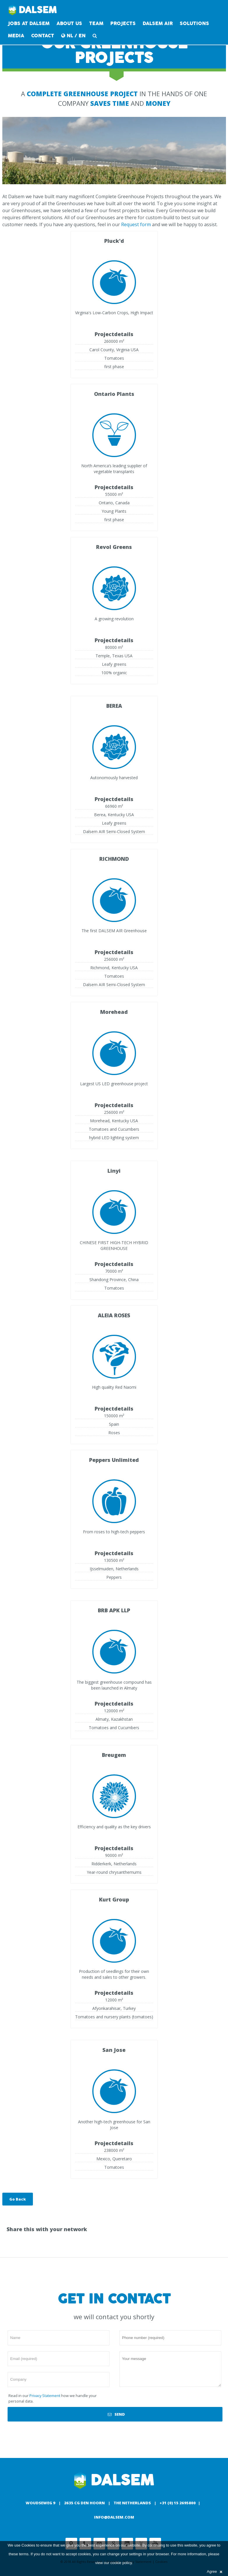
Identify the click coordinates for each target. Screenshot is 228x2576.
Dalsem (33, 10)
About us (69, 23)
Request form (136, 224)
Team (96, 23)
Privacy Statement (44, 2395)
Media (16, 35)
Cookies (28, 2545)
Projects (123, 23)
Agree (214, 2571)
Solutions (194, 23)
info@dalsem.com (114, 2517)
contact (42, 35)
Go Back (17, 2199)
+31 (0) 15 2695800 (178, 2502)
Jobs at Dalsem (29, 23)
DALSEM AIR (158, 23)
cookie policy (121, 2563)
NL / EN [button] (73, 35)
